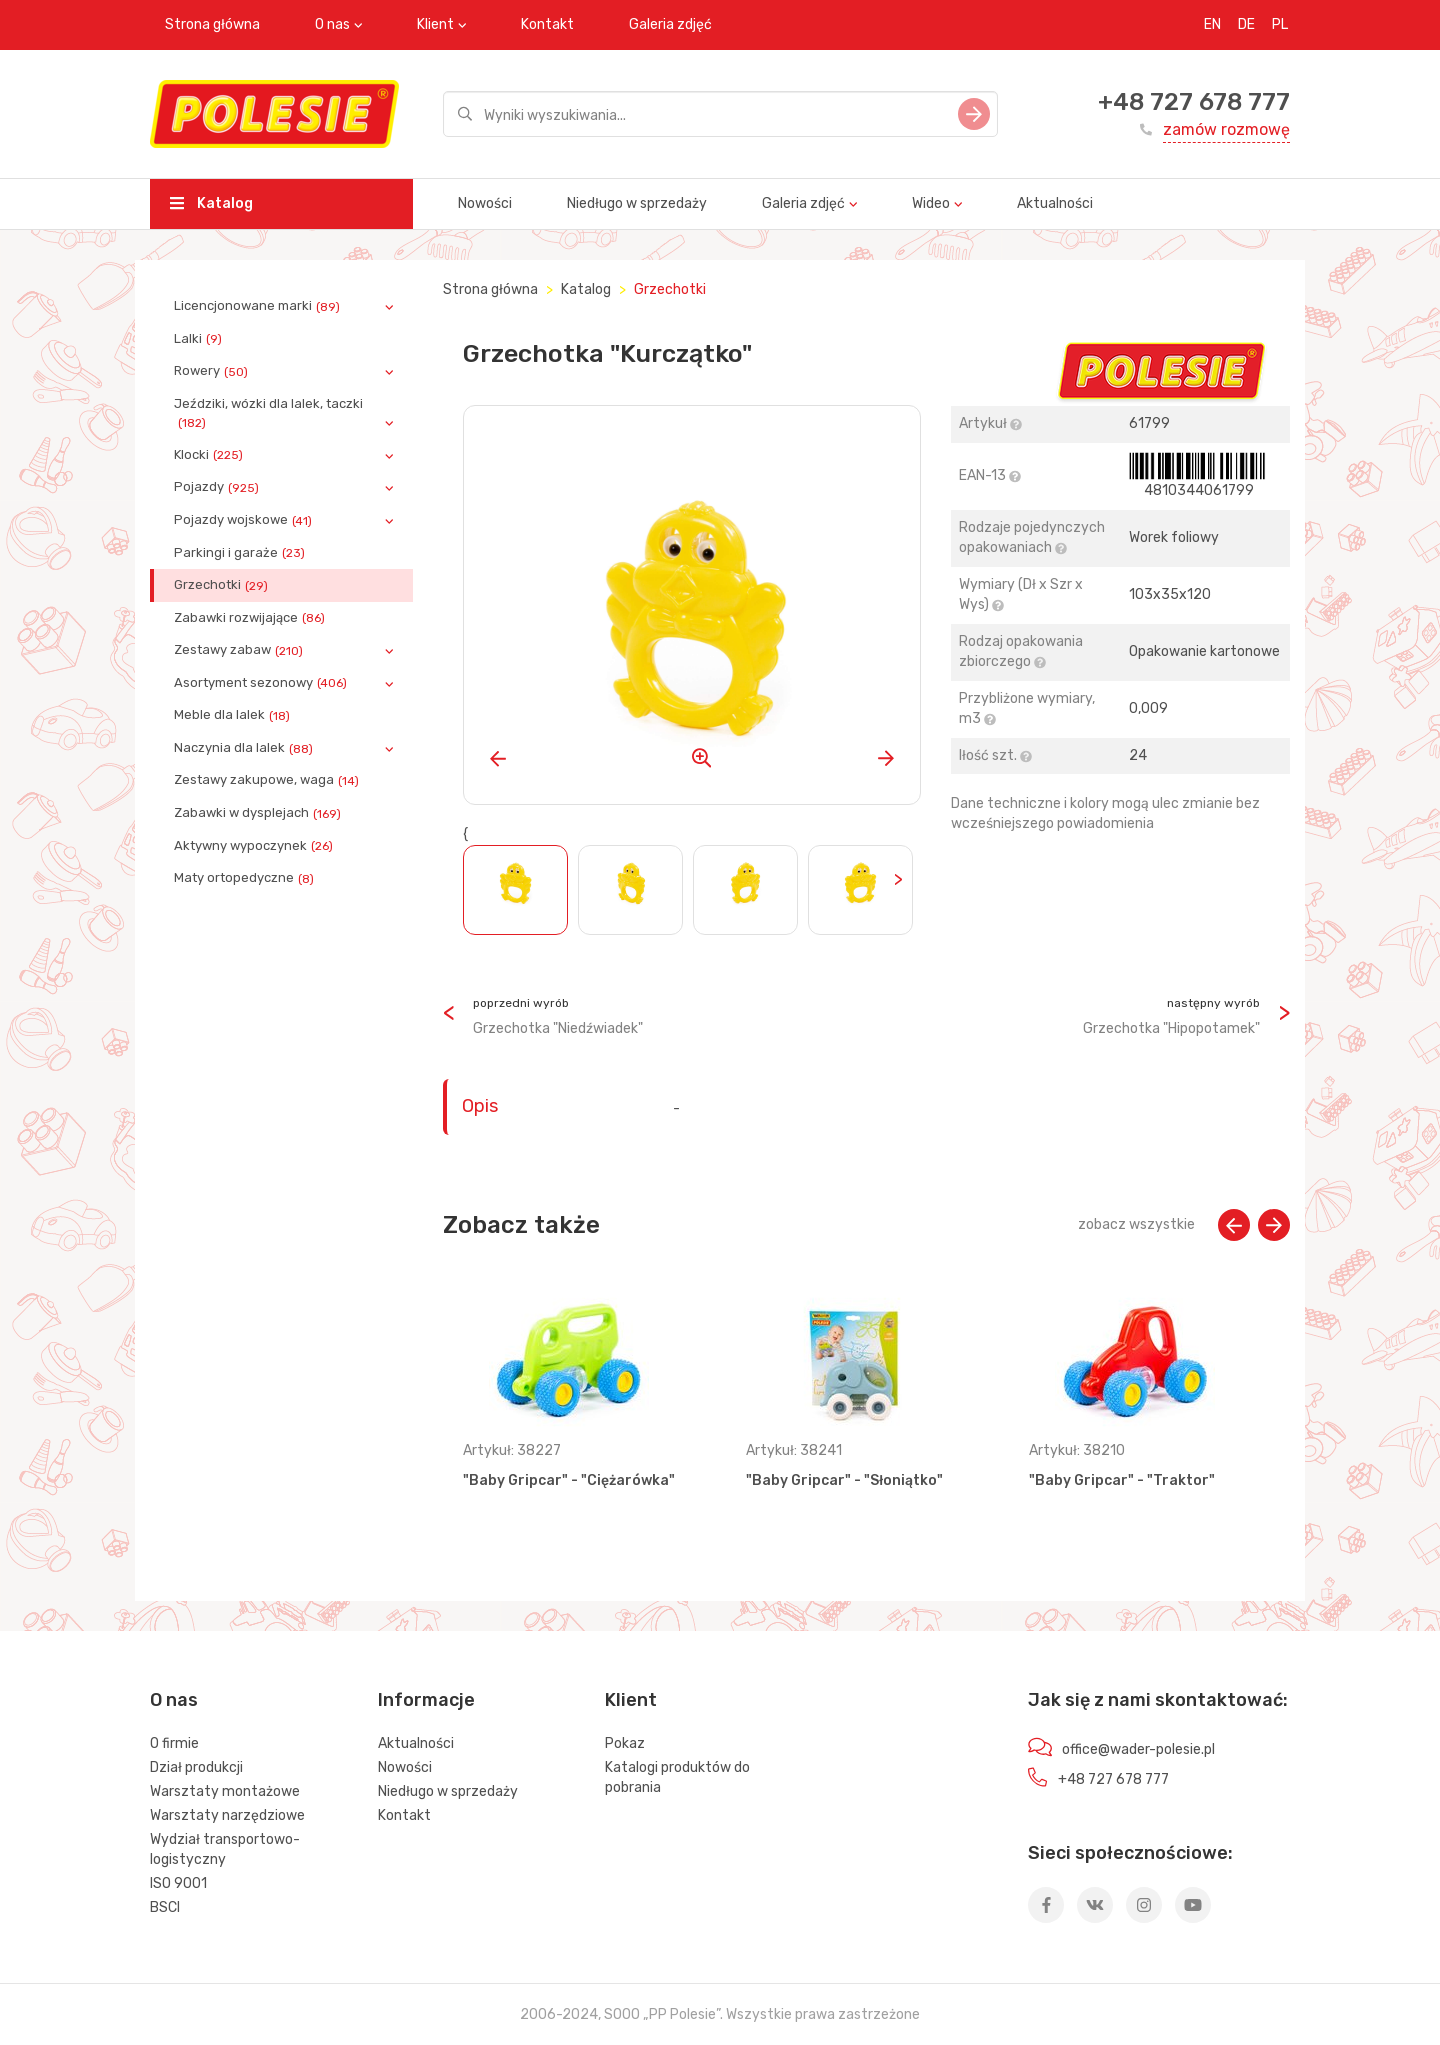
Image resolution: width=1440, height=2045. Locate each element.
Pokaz (625, 1743)
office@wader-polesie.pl (1138, 1749)
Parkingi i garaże (241, 553)
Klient (435, 24)
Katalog (211, 203)
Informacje (426, 1700)
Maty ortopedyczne (246, 878)
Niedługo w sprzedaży (637, 203)
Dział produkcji (196, 1767)
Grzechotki (223, 585)
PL (1280, 24)
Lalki (200, 339)
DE (1246, 24)
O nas (332, 24)
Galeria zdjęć (670, 24)
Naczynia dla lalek (245, 748)
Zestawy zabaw (240, 650)
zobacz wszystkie (1136, 1224)
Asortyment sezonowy (262, 683)
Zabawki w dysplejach (259, 813)
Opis (480, 1106)
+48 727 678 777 (1194, 102)
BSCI (165, 1907)
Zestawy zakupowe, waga (268, 780)
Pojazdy (218, 487)
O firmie (174, 1743)
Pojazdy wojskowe (245, 520)
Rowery (213, 371)
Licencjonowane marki (259, 306)
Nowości (485, 203)
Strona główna (212, 24)
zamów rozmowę (1226, 129)
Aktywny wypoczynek (255, 846)
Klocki (210, 455)
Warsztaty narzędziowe (227, 1815)
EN (1212, 24)
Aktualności (1055, 203)
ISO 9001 (178, 1883)
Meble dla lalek (234, 715)
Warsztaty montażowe (225, 1791)
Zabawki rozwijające (251, 618)
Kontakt (547, 24)
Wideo (931, 203)
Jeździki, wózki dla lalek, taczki (268, 413)
